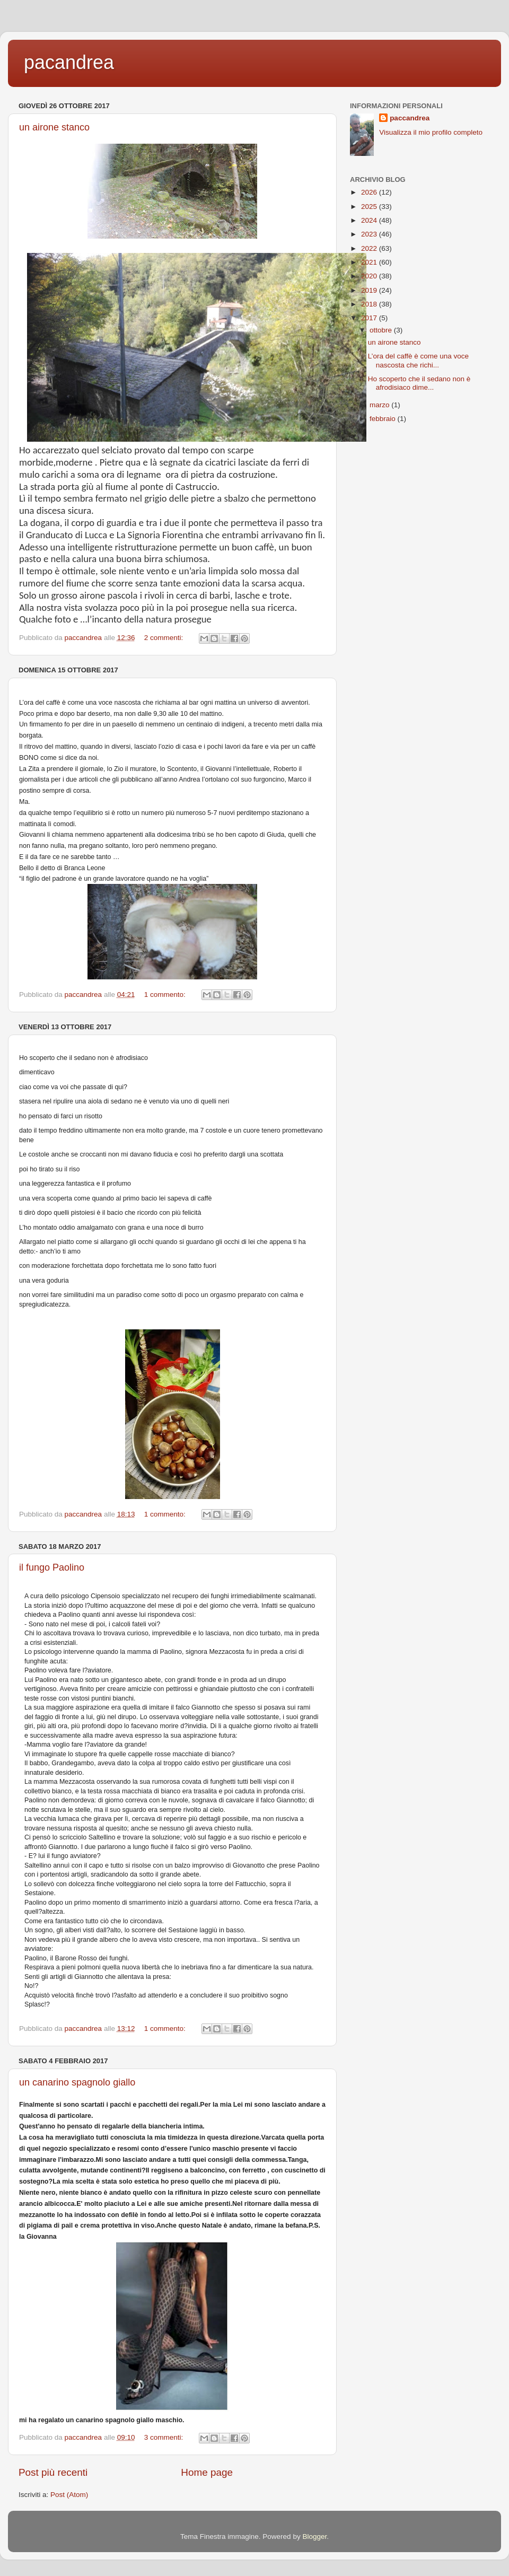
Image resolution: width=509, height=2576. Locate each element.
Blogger (314, 2536)
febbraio (384, 419)
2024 (370, 220)
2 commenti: (164, 638)
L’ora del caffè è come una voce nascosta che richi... (418, 360)
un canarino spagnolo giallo (77, 2082)
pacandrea (69, 62)
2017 (370, 318)
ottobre (382, 330)
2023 (370, 234)
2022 (370, 248)
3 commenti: (164, 2437)
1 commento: (166, 994)
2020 (370, 276)
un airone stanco (54, 127)
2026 (370, 192)
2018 (370, 304)
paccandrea (409, 118)
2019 (370, 290)
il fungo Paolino (51, 1567)
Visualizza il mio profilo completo (430, 132)
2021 (370, 262)
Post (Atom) (69, 2495)
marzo (380, 405)
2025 (370, 207)
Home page (207, 2472)
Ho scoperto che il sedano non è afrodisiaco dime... (419, 383)
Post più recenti (53, 2472)
